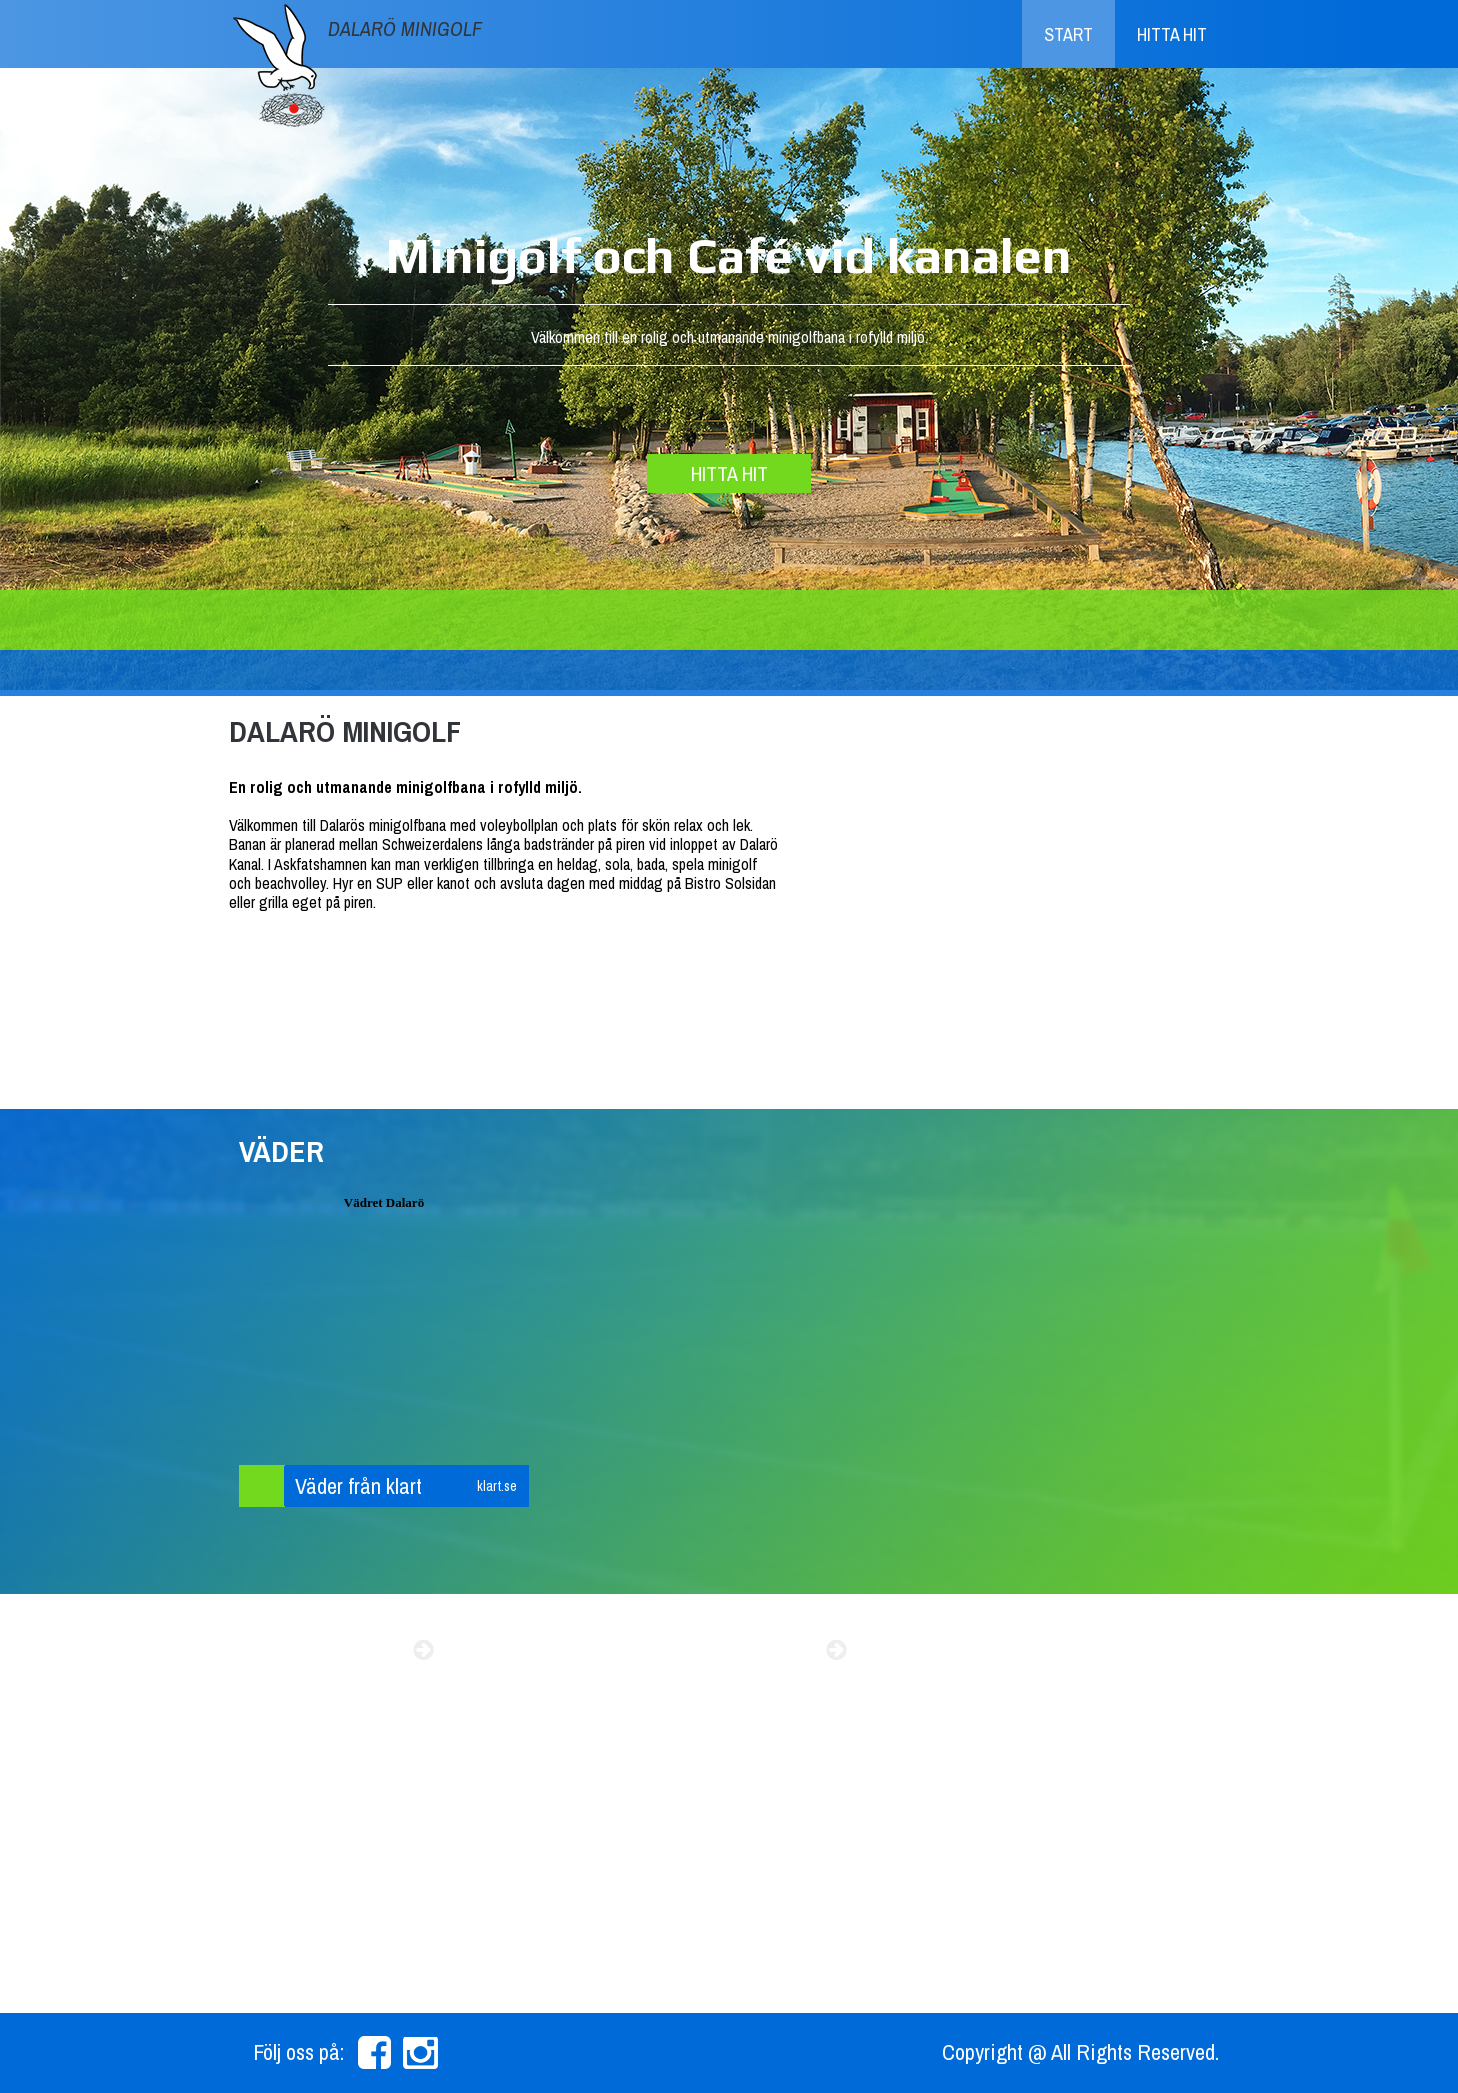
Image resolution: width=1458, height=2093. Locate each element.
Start (1068, 34)
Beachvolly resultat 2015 (696, 1650)
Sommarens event (324, 1650)
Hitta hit (1172, 34)
